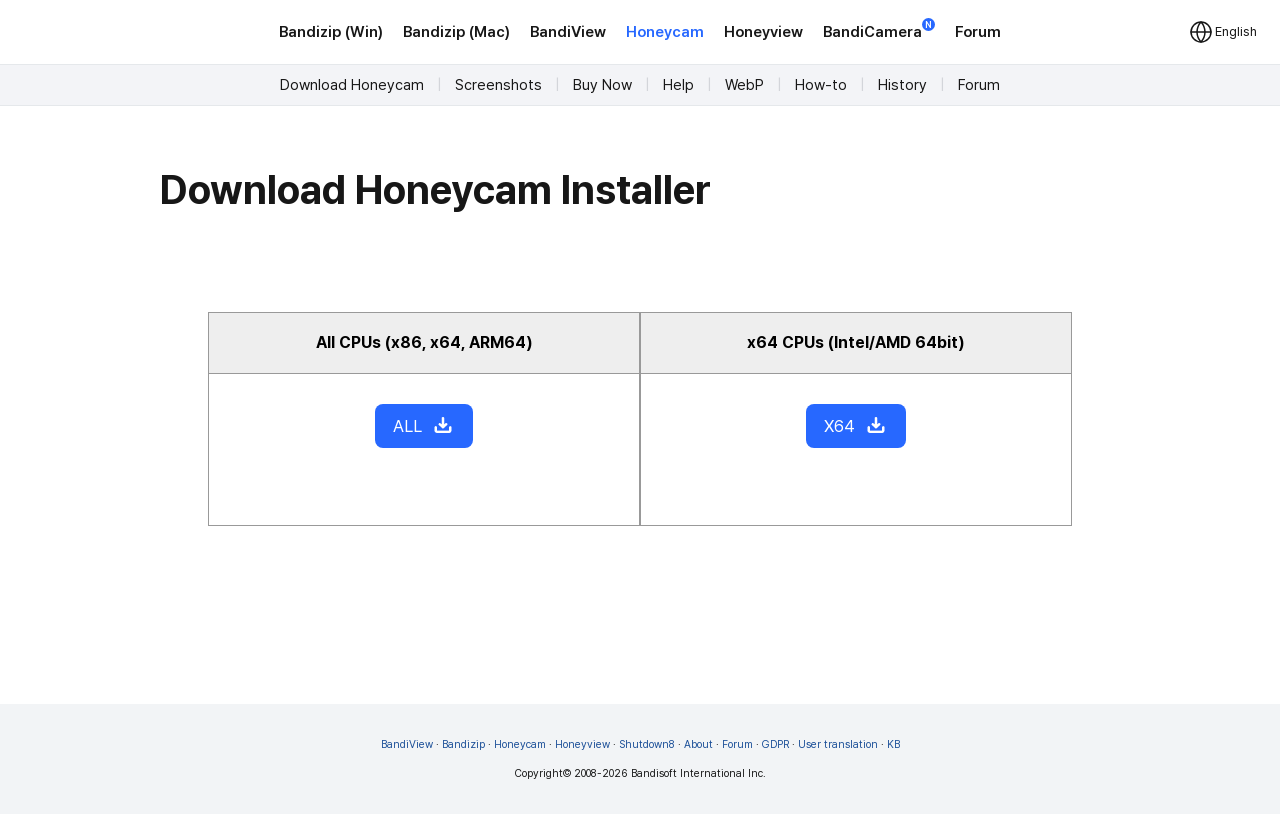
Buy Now (602, 85)
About (698, 744)
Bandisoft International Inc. (698, 773)
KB (893, 744)
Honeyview (763, 32)
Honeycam (665, 32)
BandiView (568, 32)
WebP (744, 85)
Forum (978, 32)
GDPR (775, 744)
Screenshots (498, 85)
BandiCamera (879, 30)
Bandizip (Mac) (456, 32)
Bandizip (463, 744)
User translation (838, 744)
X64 (856, 426)
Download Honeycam (352, 85)
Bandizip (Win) (331, 32)
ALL (424, 426)
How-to (821, 85)
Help (678, 85)
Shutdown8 (647, 744)
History (902, 85)
